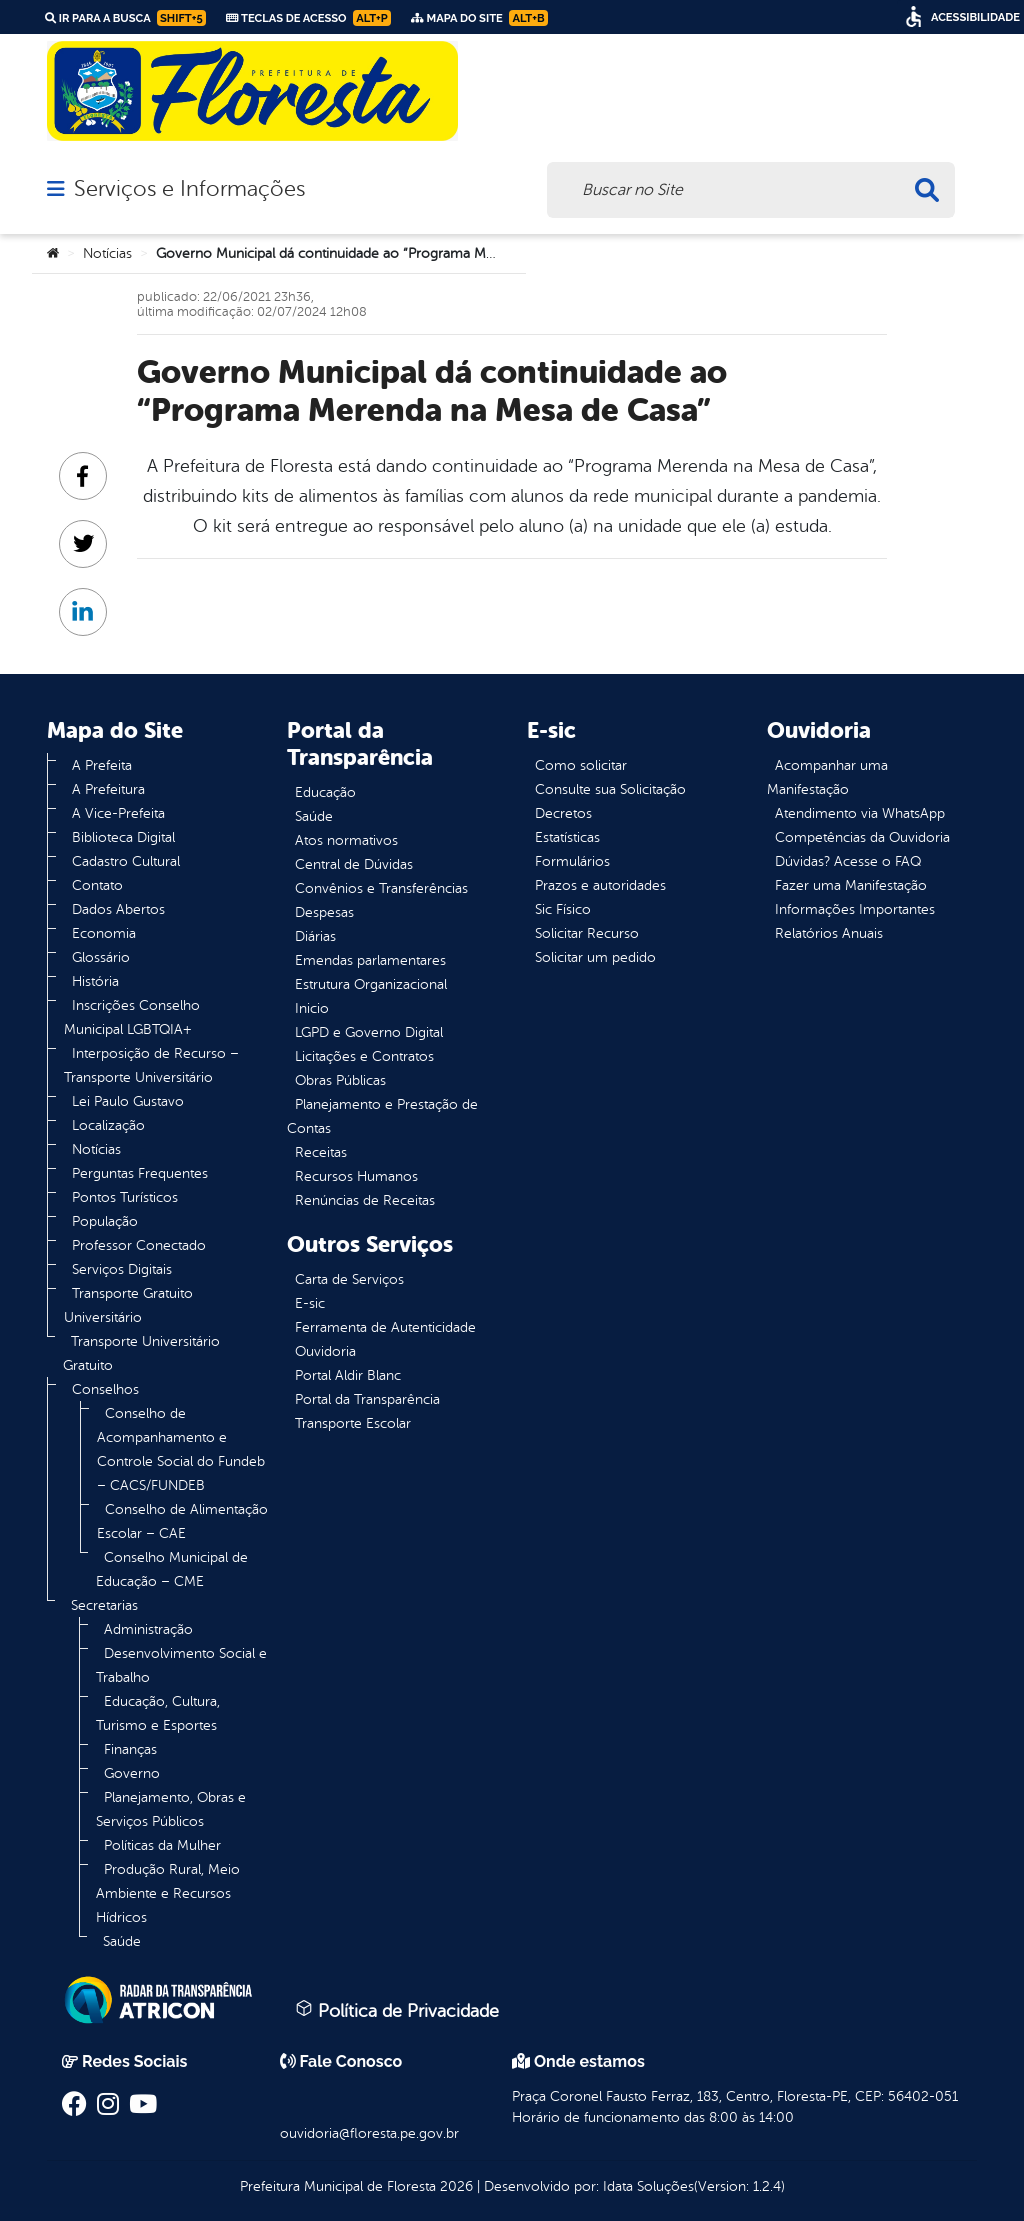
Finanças (130, 1749)
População (105, 1221)
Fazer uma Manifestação (851, 885)
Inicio (312, 1008)
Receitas (321, 1152)
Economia (104, 933)
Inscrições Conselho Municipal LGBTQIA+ (132, 1017)
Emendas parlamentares (370, 960)
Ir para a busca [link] (125, 18)
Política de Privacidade (397, 2010)
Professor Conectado (139, 1245)
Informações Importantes (855, 909)
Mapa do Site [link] (479, 18)
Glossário (101, 957)
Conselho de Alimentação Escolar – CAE (182, 1521)
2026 (454, 2186)
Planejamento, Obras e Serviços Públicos (171, 1809)
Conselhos (105, 1389)
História (95, 981)
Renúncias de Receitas (365, 1200)
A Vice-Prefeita (118, 813)
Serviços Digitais (122, 1269)
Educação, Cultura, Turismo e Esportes (158, 1713)
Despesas (324, 912)
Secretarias (104, 1605)
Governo (132, 1773)
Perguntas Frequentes (140, 1173)
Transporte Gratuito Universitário (128, 1305)
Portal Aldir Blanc (348, 1375)
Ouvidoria (325, 1351)
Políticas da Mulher (162, 1845)
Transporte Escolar (353, 1423)
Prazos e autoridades (600, 885)
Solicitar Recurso (587, 933)
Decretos (563, 813)
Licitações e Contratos (364, 1056)
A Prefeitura (108, 789)
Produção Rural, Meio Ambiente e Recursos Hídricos (168, 1893)
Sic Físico (563, 909)
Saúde (122, 1941)
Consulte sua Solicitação (610, 789)
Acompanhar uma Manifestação (827, 777)
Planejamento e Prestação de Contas (382, 1116)
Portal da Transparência (367, 1399)
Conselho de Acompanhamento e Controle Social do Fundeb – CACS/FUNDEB (181, 1449)
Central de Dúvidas (354, 864)
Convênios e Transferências (381, 888)
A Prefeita (102, 765)
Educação (325, 792)
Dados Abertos (118, 909)
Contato (97, 885)
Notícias (107, 253)
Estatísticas (567, 837)
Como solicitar (581, 765)
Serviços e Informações (189, 189)
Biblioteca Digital (123, 837)
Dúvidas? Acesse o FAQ (848, 861)
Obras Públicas (340, 1080)
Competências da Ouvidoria (862, 837)
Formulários (572, 861)
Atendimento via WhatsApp (860, 813)
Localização (108, 1125)
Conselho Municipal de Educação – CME (172, 1569)
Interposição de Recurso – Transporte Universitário (151, 1065)
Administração (148, 1629)
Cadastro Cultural (126, 861)
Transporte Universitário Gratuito (141, 1353)
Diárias (315, 936)
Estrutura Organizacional (371, 984)
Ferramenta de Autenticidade (385, 1327)
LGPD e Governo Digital (369, 1032)
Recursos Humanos (356, 1176)
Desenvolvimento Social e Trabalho (181, 1665)
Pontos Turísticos (125, 1197)
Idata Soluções (648, 2186)
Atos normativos (346, 840)
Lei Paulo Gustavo (128, 1101)
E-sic (310, 1303)
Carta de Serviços (349, 1279)
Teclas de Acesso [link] (308, 18)
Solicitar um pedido (595, 957)
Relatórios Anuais (829, 933)
